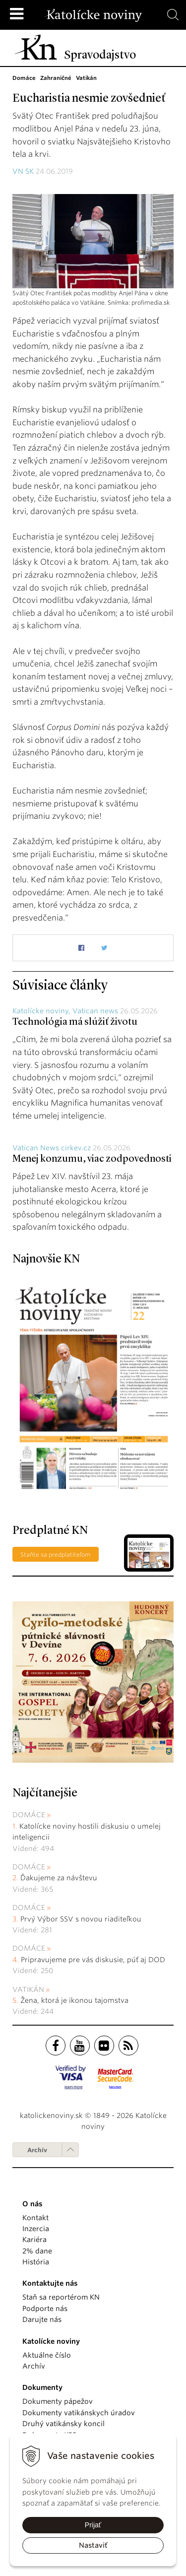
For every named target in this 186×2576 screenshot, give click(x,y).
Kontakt (35, 2218)
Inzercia (35, 2229)
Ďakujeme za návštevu (58, 1878)
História (35, 2262)
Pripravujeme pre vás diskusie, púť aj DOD (93, 1960)
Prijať (93, 2525)
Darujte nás (42, 2319)
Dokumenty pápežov (57, 2401)
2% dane (37, 2251)
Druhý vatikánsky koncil (63, 2424)
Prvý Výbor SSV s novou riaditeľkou (80, 1919)
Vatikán (28, 1989)
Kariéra (34, 2240)
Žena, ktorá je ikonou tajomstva (74, 2000)
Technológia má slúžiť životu (74, 1022)
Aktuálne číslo (46, 2355)
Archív (37, 2150)
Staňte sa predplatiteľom (55, 1554)
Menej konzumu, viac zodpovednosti (92, 1159)
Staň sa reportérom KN (61, 2297)
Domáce (28, 1815)
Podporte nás (44, 2308)
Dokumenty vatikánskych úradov (78, 2413)
